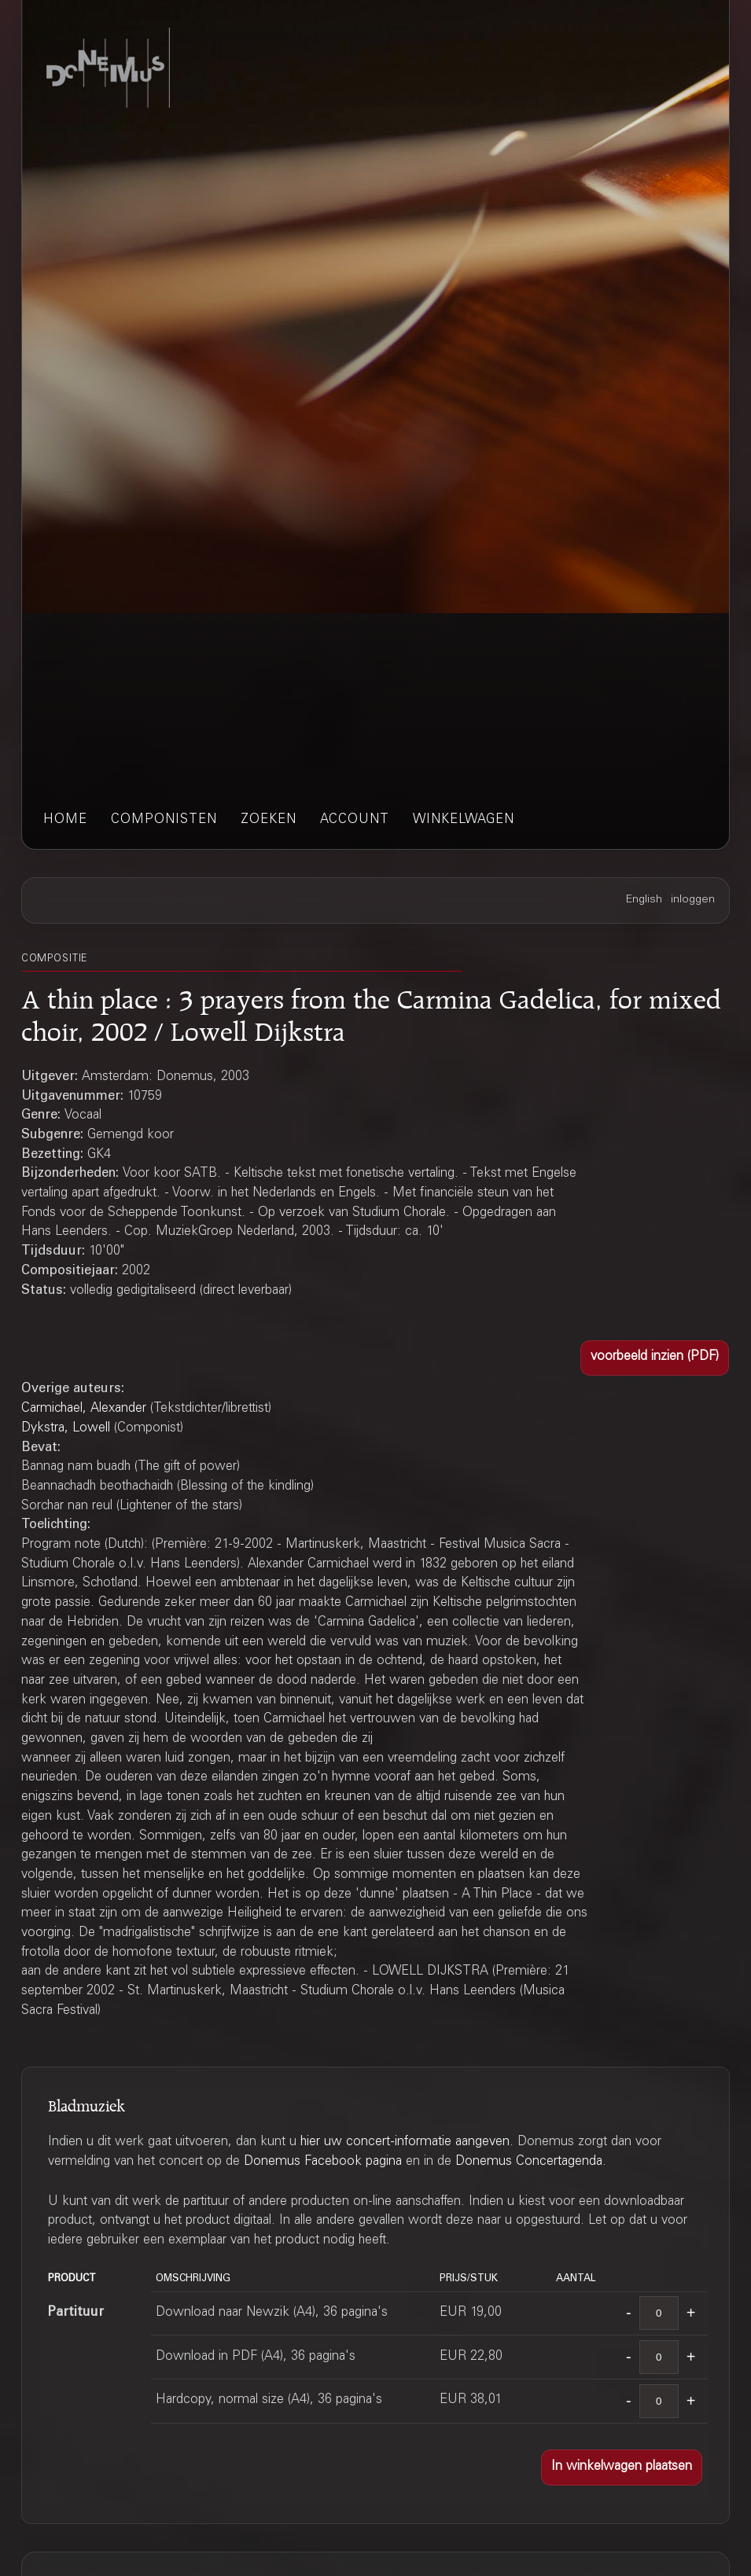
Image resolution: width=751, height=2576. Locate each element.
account (354, 820)
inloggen (693, 900)
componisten (164, 820)
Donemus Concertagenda (528, 2162)
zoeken (268, 820)
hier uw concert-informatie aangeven (405, 2142)
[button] (654, 1358)
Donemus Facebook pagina (323, 2162)
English (644, 900)
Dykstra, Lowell (65, 1428)
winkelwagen (463, 820)
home (65, 820)
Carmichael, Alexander (83, 1409)
